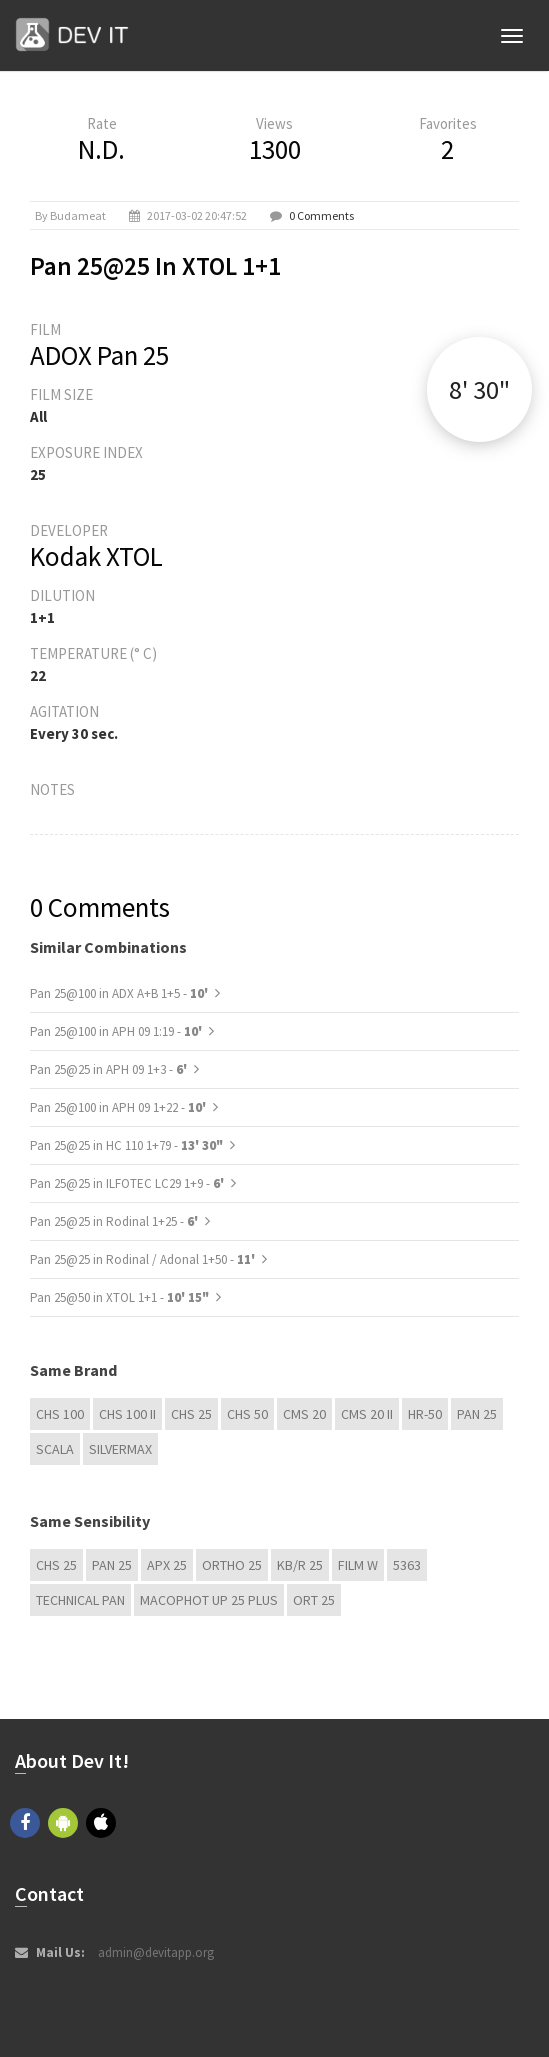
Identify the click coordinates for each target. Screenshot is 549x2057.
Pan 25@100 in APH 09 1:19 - (117, 1031)
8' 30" (479, 389)
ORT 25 (314, 1600)
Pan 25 (477, 1414)
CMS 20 (304, 1414)
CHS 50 (247, 1414)
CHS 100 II (127, 1414)
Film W (358, 1565)
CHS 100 (60, 1414)
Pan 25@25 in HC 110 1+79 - (126, 1145)
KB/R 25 (300, 1565)
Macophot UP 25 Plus (209, 1600)
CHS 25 (191, 1414)
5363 (407, 1565)
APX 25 (167, 1565)
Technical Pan (80, 1600)
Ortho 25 (232, 1565)
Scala (55, 1449)
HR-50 (425, 1414)
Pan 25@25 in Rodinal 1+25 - (115, 1221)
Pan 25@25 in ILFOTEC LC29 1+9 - (128, 1183)
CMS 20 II (367, 1414)
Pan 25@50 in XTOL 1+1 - (119, 1297)
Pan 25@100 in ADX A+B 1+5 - (120, 993)
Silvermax (120, 1449)
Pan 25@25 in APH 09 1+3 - (110, 1069)
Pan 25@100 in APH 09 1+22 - (119, 1107)
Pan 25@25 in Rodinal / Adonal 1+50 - (144, 1259)
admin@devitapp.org (156, 1952)
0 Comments (321, 215)
